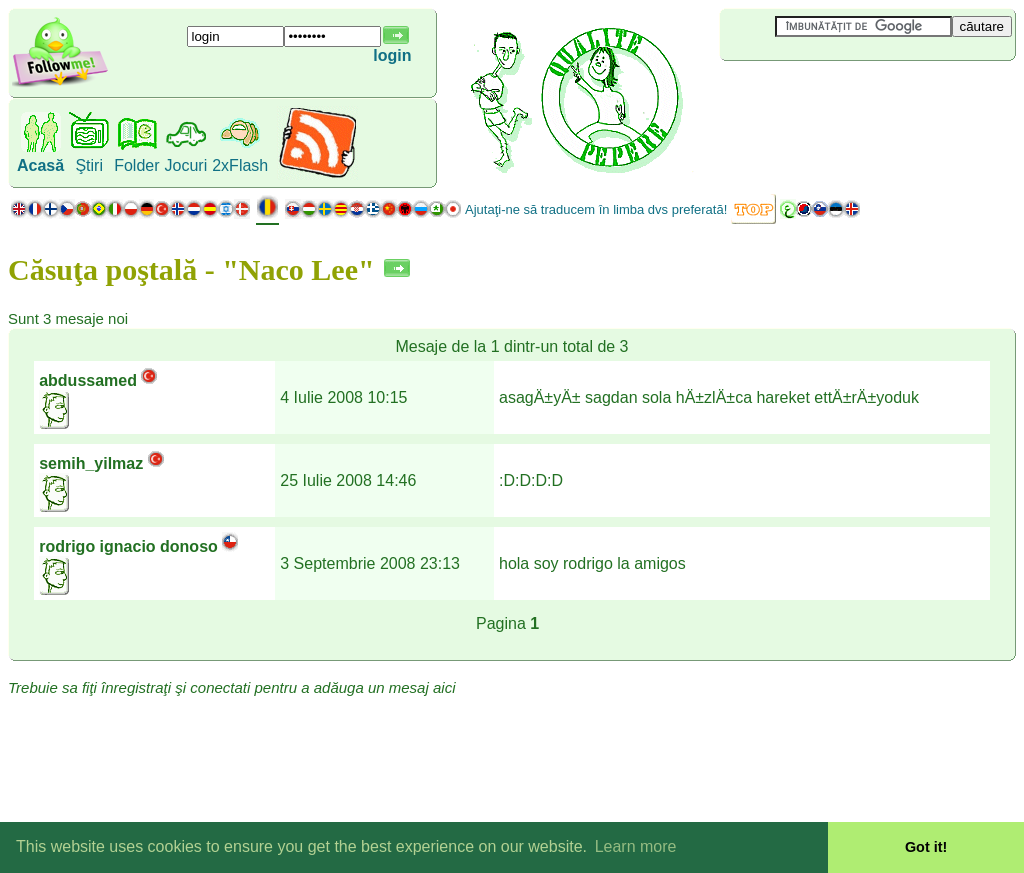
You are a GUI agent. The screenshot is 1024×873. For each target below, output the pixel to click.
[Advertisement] (839, 94)
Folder (136, 165)
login (392, 55)
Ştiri (89, 165)
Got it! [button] (926, 847)
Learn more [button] (636, 846)
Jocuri (186, 165)
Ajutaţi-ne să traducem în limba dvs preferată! (596, 209)
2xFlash (240, 165)
